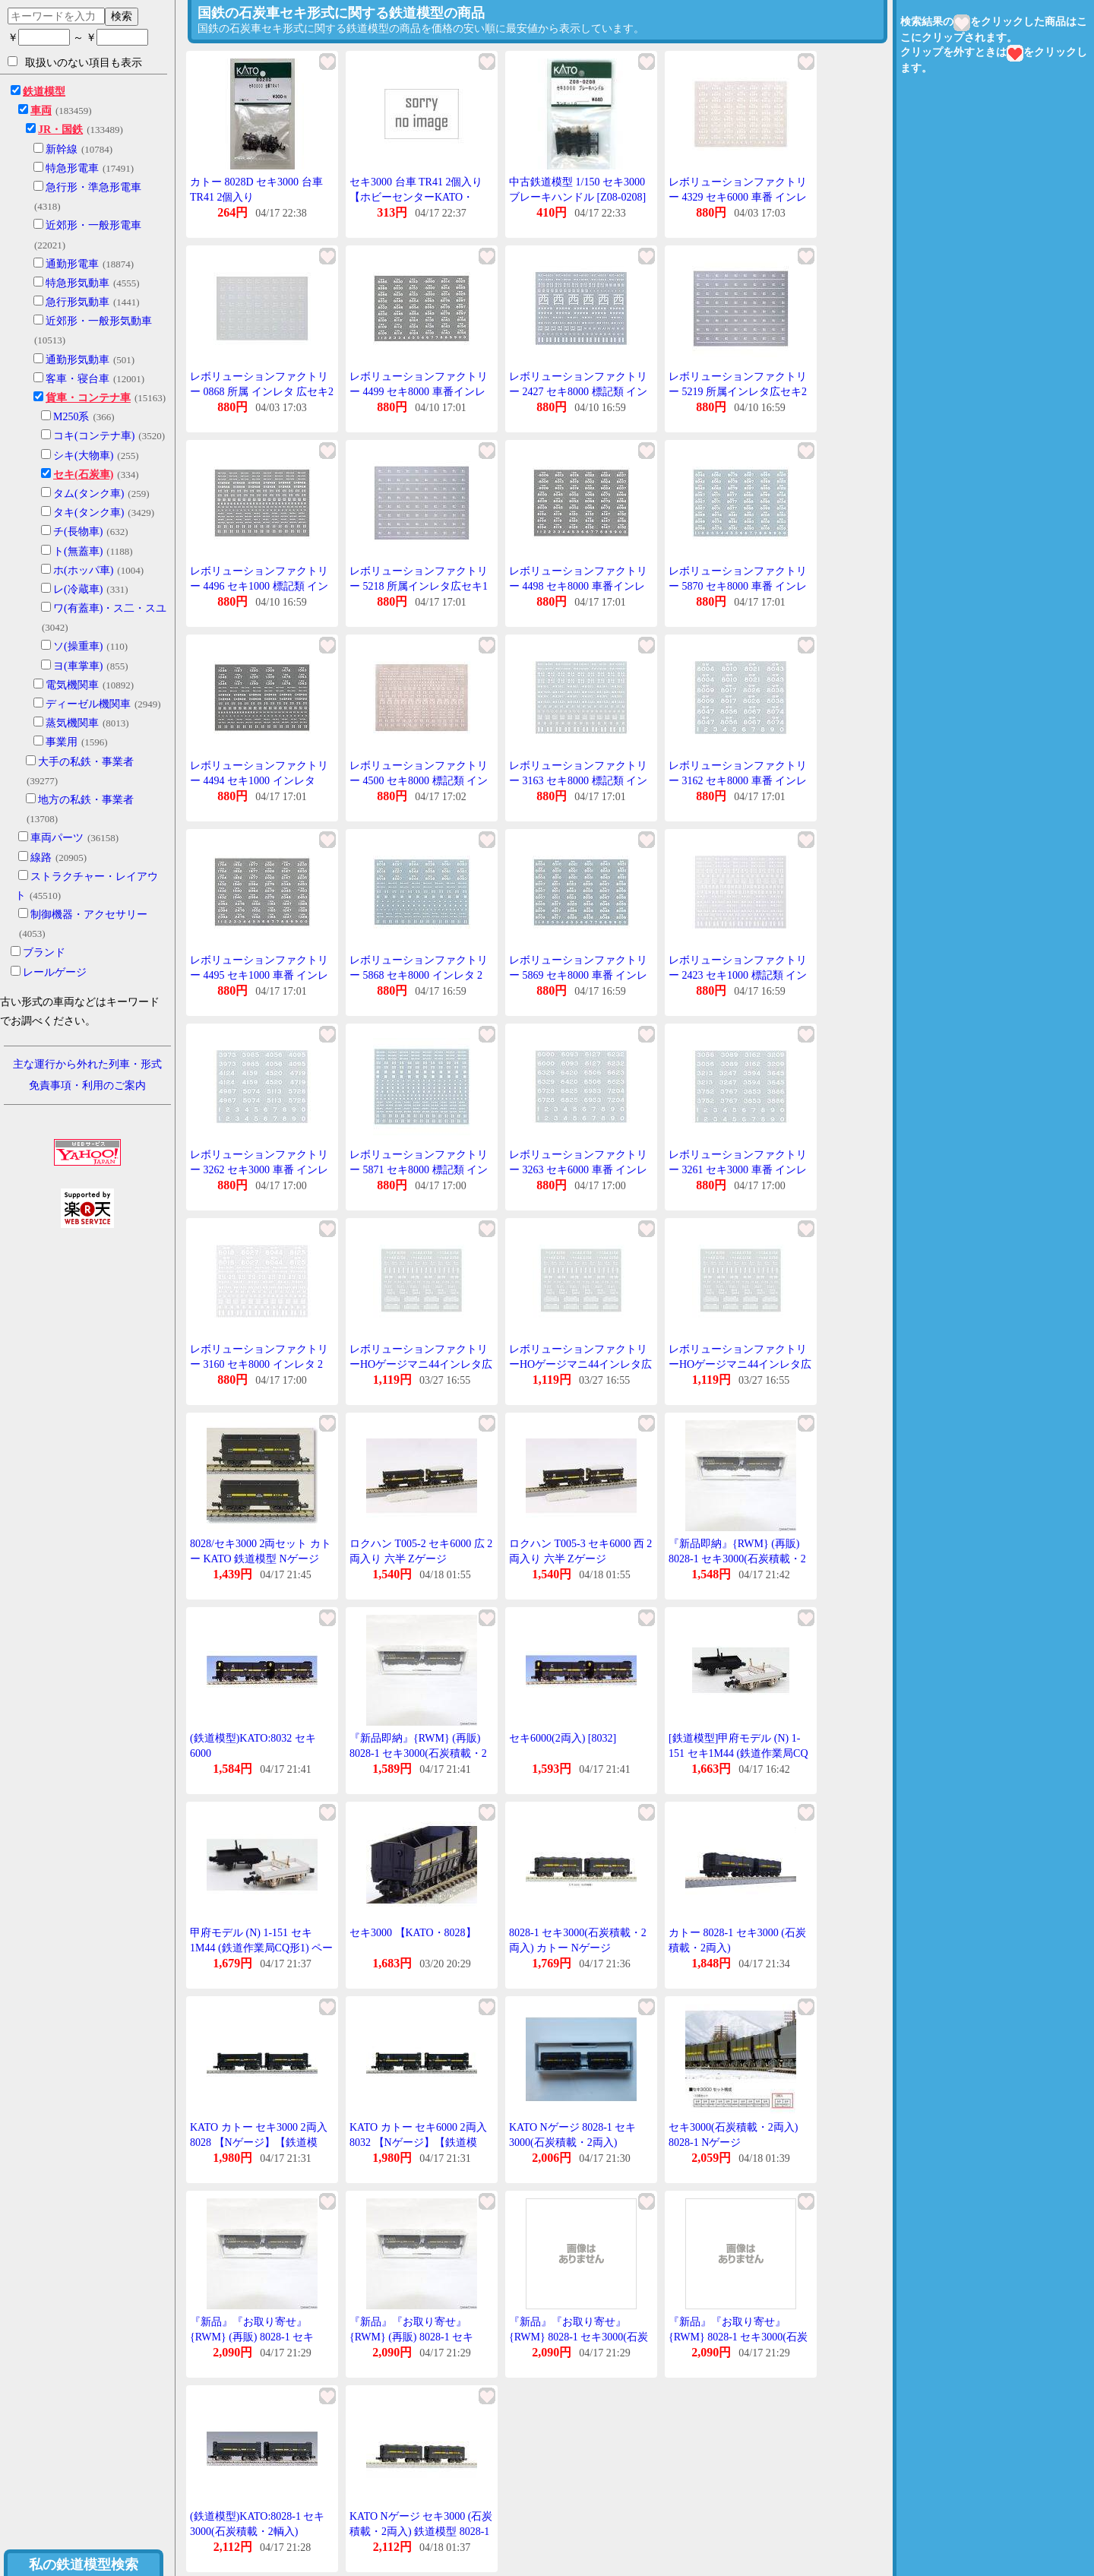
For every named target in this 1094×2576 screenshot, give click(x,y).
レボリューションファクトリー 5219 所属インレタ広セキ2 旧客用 (738, 391)
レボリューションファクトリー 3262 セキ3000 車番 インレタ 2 (259, 1169)
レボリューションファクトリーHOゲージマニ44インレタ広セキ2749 (420, 1364)
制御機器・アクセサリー (88, 914)
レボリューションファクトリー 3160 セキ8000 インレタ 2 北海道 (259, 1364)
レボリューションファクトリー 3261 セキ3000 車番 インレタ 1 (738, 1169)
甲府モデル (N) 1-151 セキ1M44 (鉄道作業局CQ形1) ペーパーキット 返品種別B (261, 1947)
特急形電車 (72, 168)
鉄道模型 (44, 91)
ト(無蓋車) (78, 551)
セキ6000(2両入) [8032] (562, 1738)
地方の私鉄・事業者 (86, 799)
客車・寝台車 (77, 379)
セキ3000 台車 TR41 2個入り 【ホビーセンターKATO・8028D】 (415, 196)
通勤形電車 (72, 264)
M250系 (71, 416)
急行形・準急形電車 (93, 187)
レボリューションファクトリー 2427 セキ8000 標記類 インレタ (578, 391)
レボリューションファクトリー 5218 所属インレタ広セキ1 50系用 (418, 585)
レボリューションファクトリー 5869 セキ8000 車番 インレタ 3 (578, 974)
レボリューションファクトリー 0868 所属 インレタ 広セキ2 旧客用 (262, 391)
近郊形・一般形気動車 (99, 321)
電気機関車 (72, 685)
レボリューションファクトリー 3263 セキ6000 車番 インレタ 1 (578, 1169)
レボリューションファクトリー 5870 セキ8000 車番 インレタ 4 (738, 585)
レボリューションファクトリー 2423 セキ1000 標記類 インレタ (738, 974)
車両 (41, 110)
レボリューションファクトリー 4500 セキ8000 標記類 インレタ (418, 780)
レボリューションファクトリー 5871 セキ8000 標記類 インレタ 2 (418, 1169)
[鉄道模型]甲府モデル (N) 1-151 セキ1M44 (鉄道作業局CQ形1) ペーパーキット (738, 1753)
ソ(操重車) (78, 646)
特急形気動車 (77, 283)
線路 (41, 857)
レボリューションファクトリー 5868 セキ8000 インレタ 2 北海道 (418, 974)
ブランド (44, 952)
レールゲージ (55, 972)
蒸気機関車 (72, 723)
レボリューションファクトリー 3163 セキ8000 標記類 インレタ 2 (578, 780)
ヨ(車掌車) (78, 666)
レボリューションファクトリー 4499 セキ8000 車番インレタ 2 (418, 391)
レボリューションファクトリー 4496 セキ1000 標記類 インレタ (259, 585)
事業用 (61, 742)
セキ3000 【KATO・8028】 (412, 1932)
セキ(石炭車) (83, 474)
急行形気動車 (77, 302)
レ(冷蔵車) (78, 589)
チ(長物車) (78, 531)
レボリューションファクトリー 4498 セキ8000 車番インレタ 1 (578, 585)
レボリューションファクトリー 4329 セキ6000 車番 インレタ (738, 196)
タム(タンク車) (88, 493)
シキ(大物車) (83, 455)
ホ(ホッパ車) (83, 570)
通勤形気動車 (77, 360)
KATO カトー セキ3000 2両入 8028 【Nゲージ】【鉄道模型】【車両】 (258, 2142)
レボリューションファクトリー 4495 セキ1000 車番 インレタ (259, 974)
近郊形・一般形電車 (93, 225)
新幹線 (61, 149)
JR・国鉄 (60, 129)
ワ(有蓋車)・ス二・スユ (109, 608)
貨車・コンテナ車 (88, 397)
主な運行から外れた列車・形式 (87, 1064)
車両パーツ (57, 837)
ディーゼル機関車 (88, 704)
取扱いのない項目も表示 (75, 62)
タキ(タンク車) (88, 512)
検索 (121, 16)
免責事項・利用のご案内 (87, 1085)
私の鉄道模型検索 (83, 2564)
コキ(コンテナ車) (93, 435)
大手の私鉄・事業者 (86, 761)
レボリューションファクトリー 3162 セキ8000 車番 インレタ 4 (738, 780)
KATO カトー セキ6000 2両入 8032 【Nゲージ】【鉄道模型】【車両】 (418, 2142)
